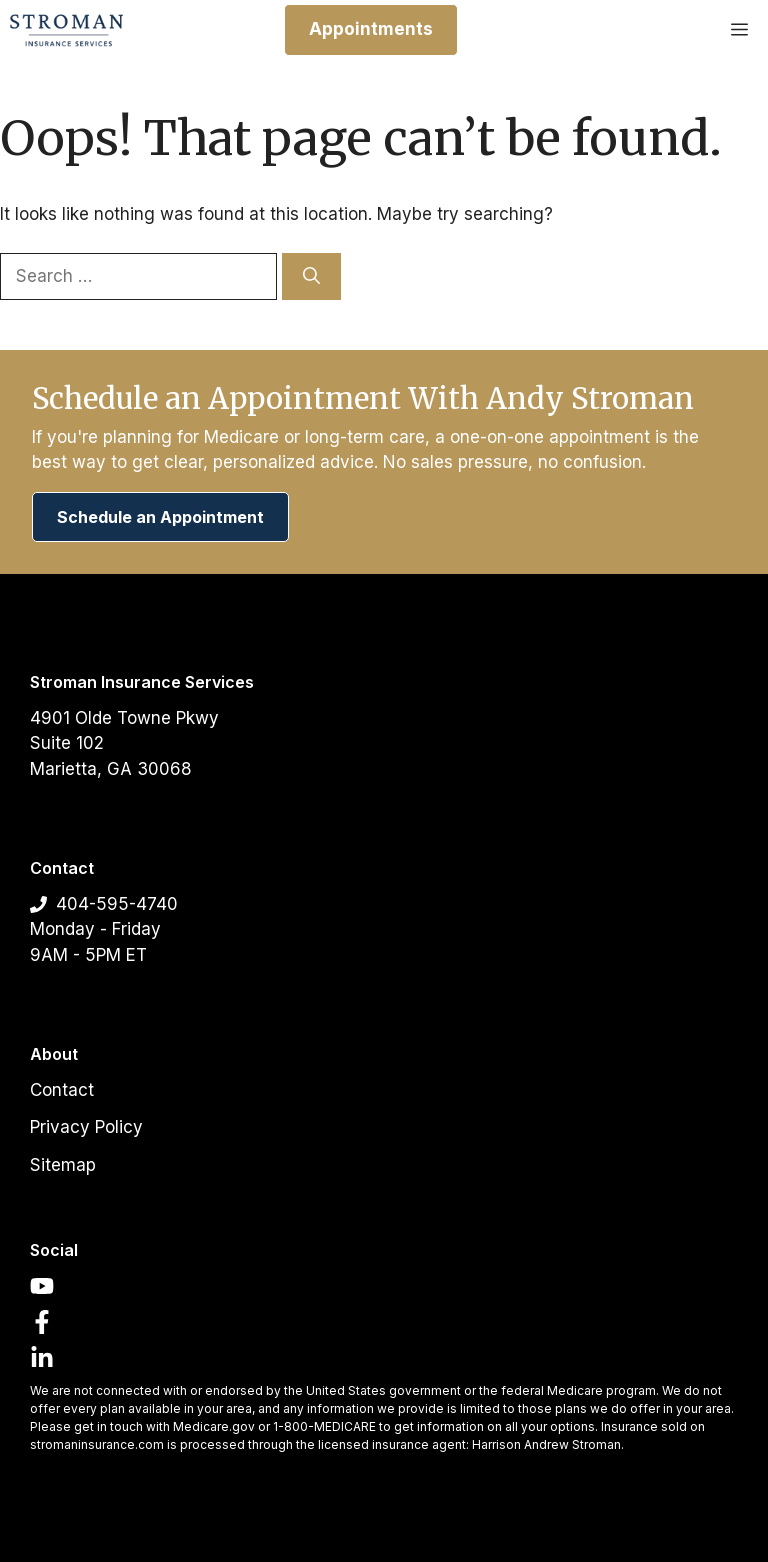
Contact (62, 1090)
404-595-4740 (117, 904)
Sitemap (63, 1165)
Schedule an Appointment (160, 517)
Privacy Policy (86, 1127)
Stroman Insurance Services (142, 682)
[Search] (311, 277)
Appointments (371, 29)
